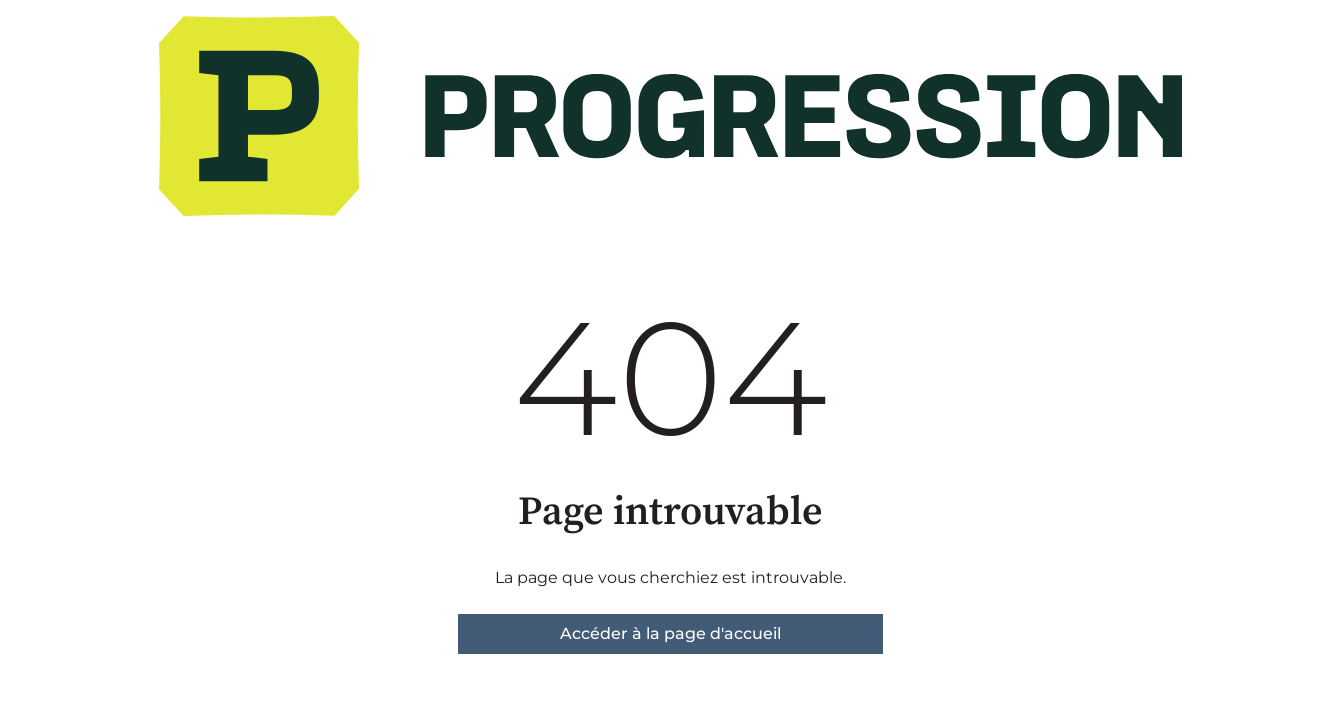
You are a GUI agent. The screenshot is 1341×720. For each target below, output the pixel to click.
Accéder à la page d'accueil (670, 633)
